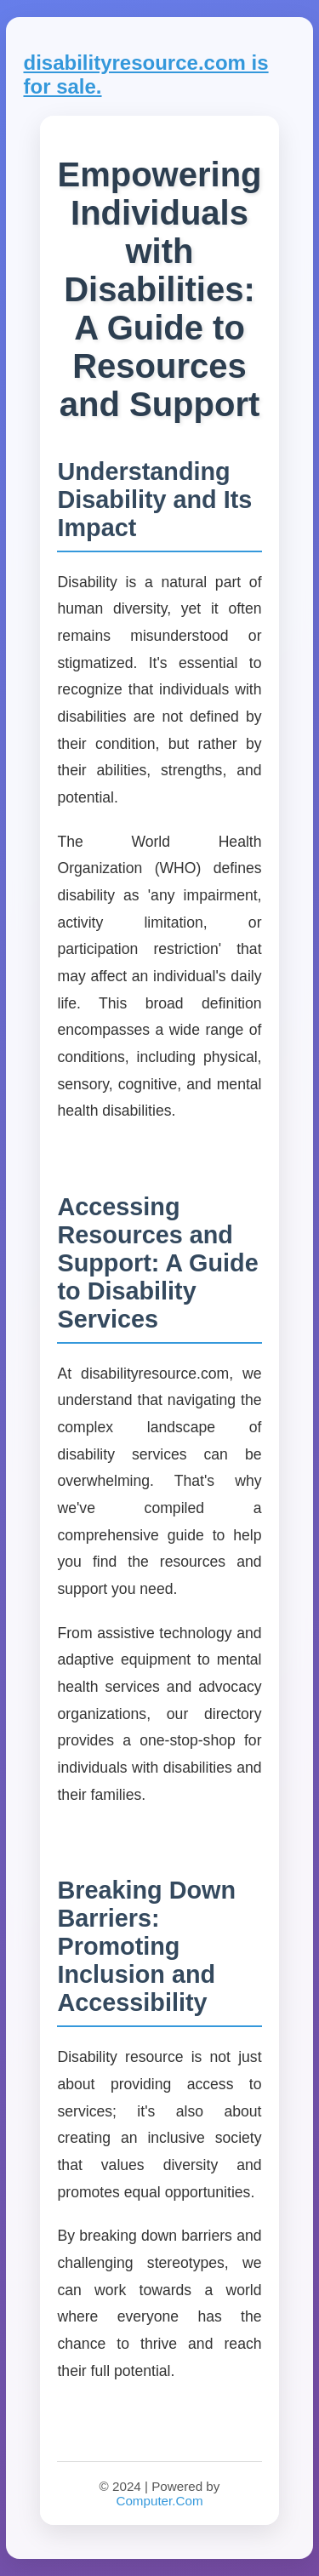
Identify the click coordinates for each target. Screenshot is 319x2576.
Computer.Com (159, 2500)
